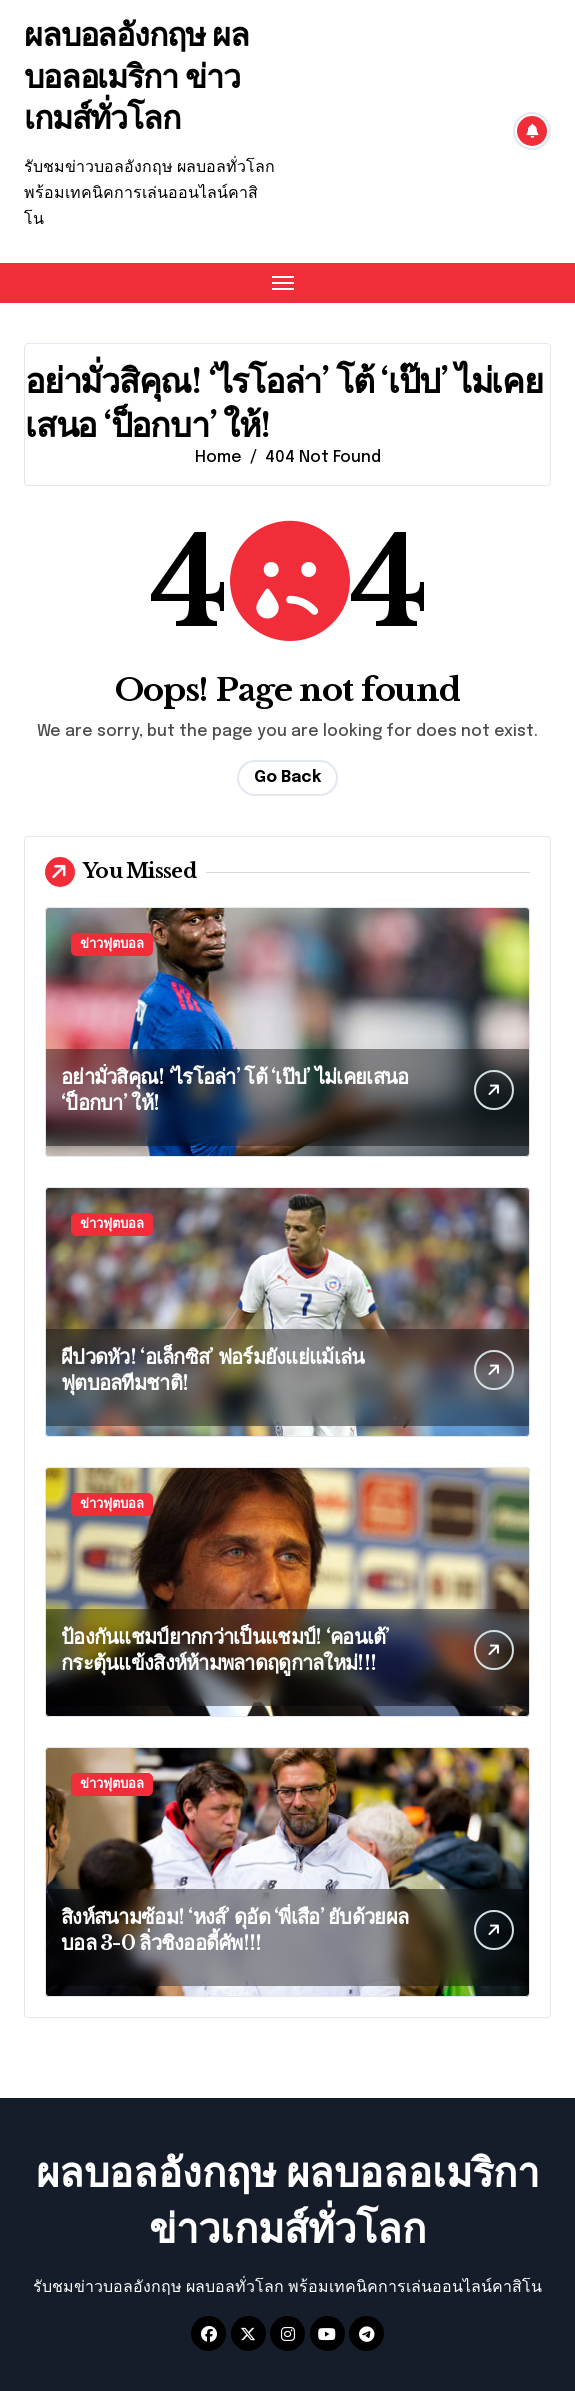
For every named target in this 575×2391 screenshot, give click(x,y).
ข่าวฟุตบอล (112, 944)
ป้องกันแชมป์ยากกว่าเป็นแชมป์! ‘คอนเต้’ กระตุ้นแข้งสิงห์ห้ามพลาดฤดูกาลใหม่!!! (225, 1650)
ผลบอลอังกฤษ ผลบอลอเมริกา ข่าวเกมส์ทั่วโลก (136, 76)
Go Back (287, 777)
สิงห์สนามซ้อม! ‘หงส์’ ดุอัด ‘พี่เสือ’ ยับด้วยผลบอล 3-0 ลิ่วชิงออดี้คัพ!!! (234, 1930)
